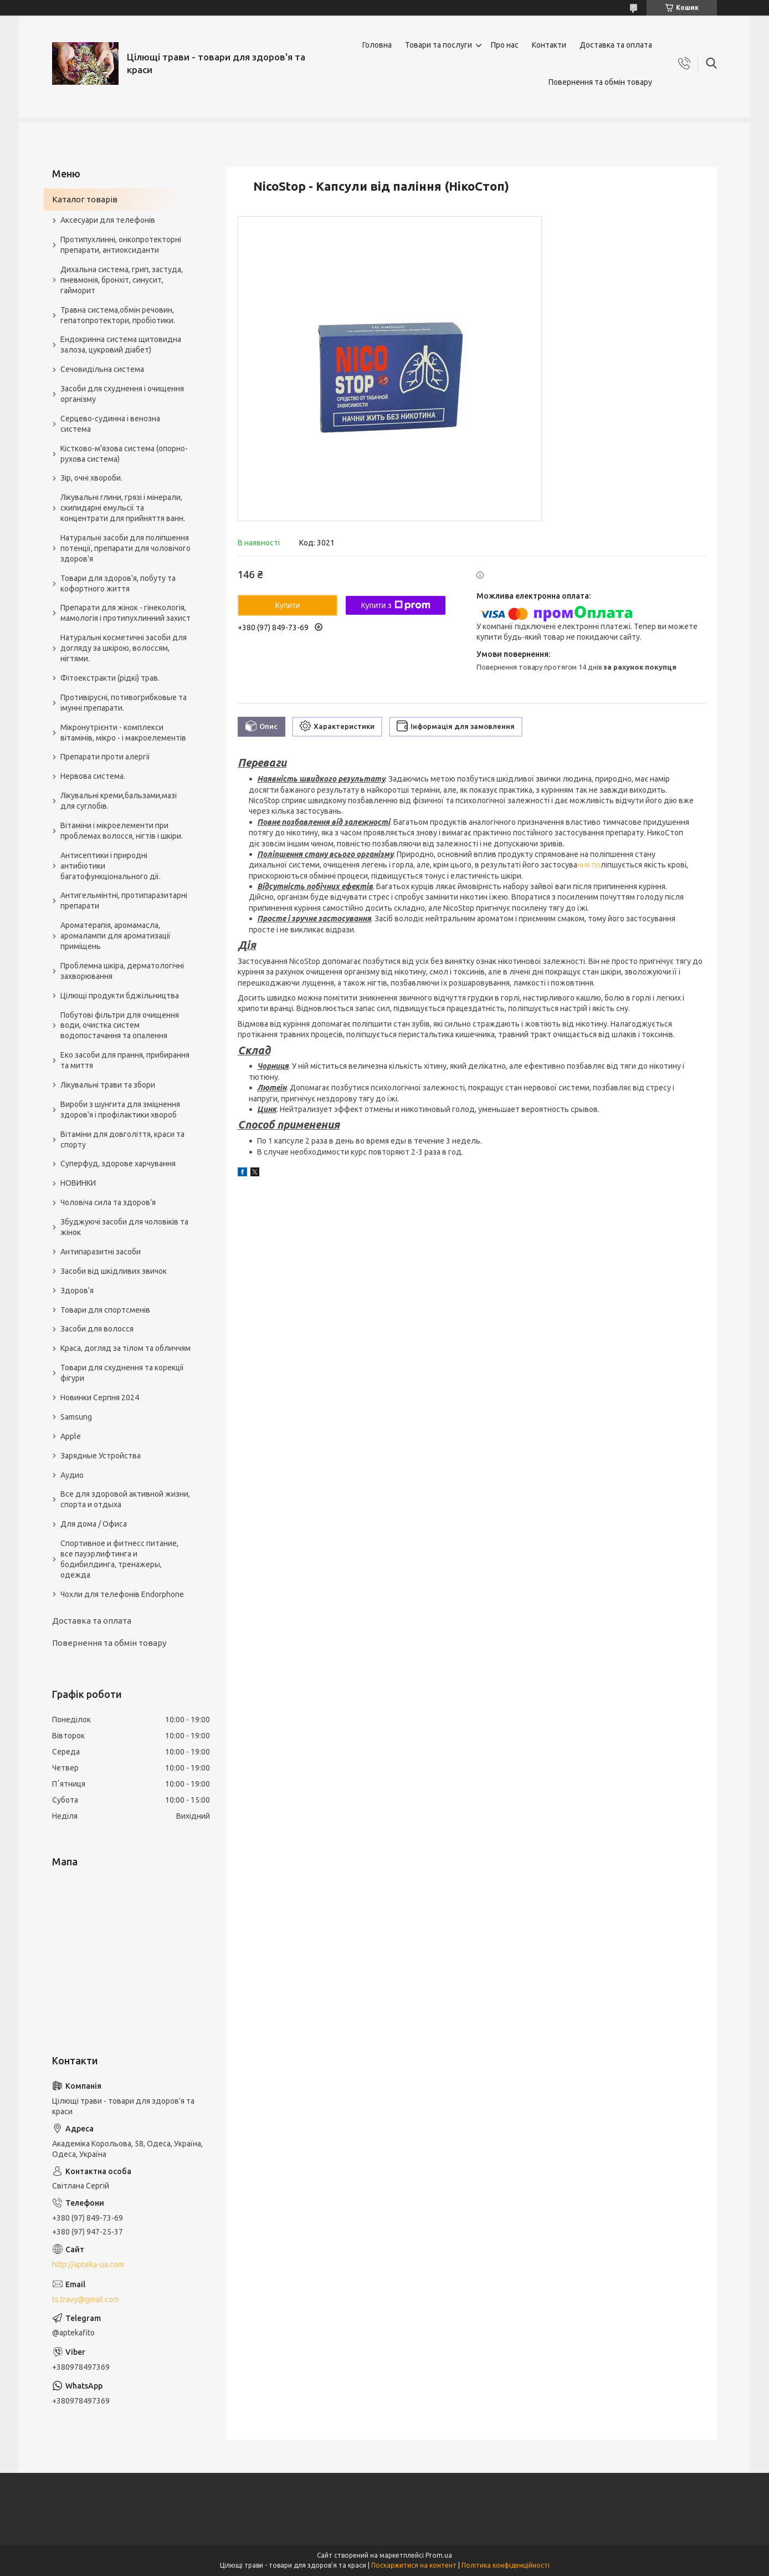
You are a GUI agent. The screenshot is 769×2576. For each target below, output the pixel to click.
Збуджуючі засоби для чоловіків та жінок (124, 1227)
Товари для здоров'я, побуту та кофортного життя (118, 583)
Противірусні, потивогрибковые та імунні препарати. (123, 702)
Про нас (505, 44)
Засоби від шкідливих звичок (113, 1271)
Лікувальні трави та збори (107, 1084)
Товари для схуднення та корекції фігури (122, 1373)
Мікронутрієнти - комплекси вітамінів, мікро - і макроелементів (123, 732)
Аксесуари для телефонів (107, 220)
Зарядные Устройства (100, 1455)
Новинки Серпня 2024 (99, 1397)
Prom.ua (438, 2555)
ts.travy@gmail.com (85, 2299)
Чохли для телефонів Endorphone (122, 1594)
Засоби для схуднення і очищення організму (122, 394)
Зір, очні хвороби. (91, 477)
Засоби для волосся (97, 1328)
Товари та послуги (438, 44)
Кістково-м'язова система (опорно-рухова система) (124, 453)
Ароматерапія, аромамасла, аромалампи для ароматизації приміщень (115, 936)
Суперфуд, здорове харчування (118, 1163)
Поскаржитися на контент (414, 2565)
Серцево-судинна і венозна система (110, 423)
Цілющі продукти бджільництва (119, 995)
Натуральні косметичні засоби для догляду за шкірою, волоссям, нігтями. (123, 648)
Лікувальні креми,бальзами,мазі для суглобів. (118, 800)
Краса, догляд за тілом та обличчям (125, 1348)
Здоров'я (77, 1290)
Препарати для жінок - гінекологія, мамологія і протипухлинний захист (125, 613)
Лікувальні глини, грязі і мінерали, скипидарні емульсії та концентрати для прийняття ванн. (122, 508)
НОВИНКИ (78, 1183)
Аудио (72, 1475)
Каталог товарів (84, 199)
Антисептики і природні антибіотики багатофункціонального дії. (110, 866)
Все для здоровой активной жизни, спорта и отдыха (125, 1499)
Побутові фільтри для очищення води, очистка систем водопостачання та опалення (119, 1025)
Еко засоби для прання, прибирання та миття (124, 1060)
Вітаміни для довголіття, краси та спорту (122, 1139)
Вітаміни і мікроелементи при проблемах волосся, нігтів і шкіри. (121, 830)
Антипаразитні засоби (100, 1251)
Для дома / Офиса (93, 1523)
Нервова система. (92, 776)
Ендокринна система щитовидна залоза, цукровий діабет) (120, 344)
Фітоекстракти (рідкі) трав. (110, 678)
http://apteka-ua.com (88, 2264)
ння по (589, 864)
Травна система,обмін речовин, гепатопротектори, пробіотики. (117, 315)
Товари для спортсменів (105, 1309)
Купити (287, 605)
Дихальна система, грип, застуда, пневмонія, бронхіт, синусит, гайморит (121, 280)
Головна (377, 44)
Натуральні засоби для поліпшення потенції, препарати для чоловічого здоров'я (125, 548)
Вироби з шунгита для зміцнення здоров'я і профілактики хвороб (120, 1109)
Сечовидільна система (102, 369)
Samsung (76, 1416)
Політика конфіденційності (506, 2565)
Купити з (395, 605)
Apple (70, 1436)
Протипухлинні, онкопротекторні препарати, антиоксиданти (120, 244)
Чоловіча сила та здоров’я (108, 1202)
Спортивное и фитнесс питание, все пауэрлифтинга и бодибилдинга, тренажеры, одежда (119, 1559)
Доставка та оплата (616, 44)
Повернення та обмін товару (600, 82)
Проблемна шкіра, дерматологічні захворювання (122, 971)
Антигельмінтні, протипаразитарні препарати (123, 900)
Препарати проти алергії (105, 756)
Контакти (549, 44)
